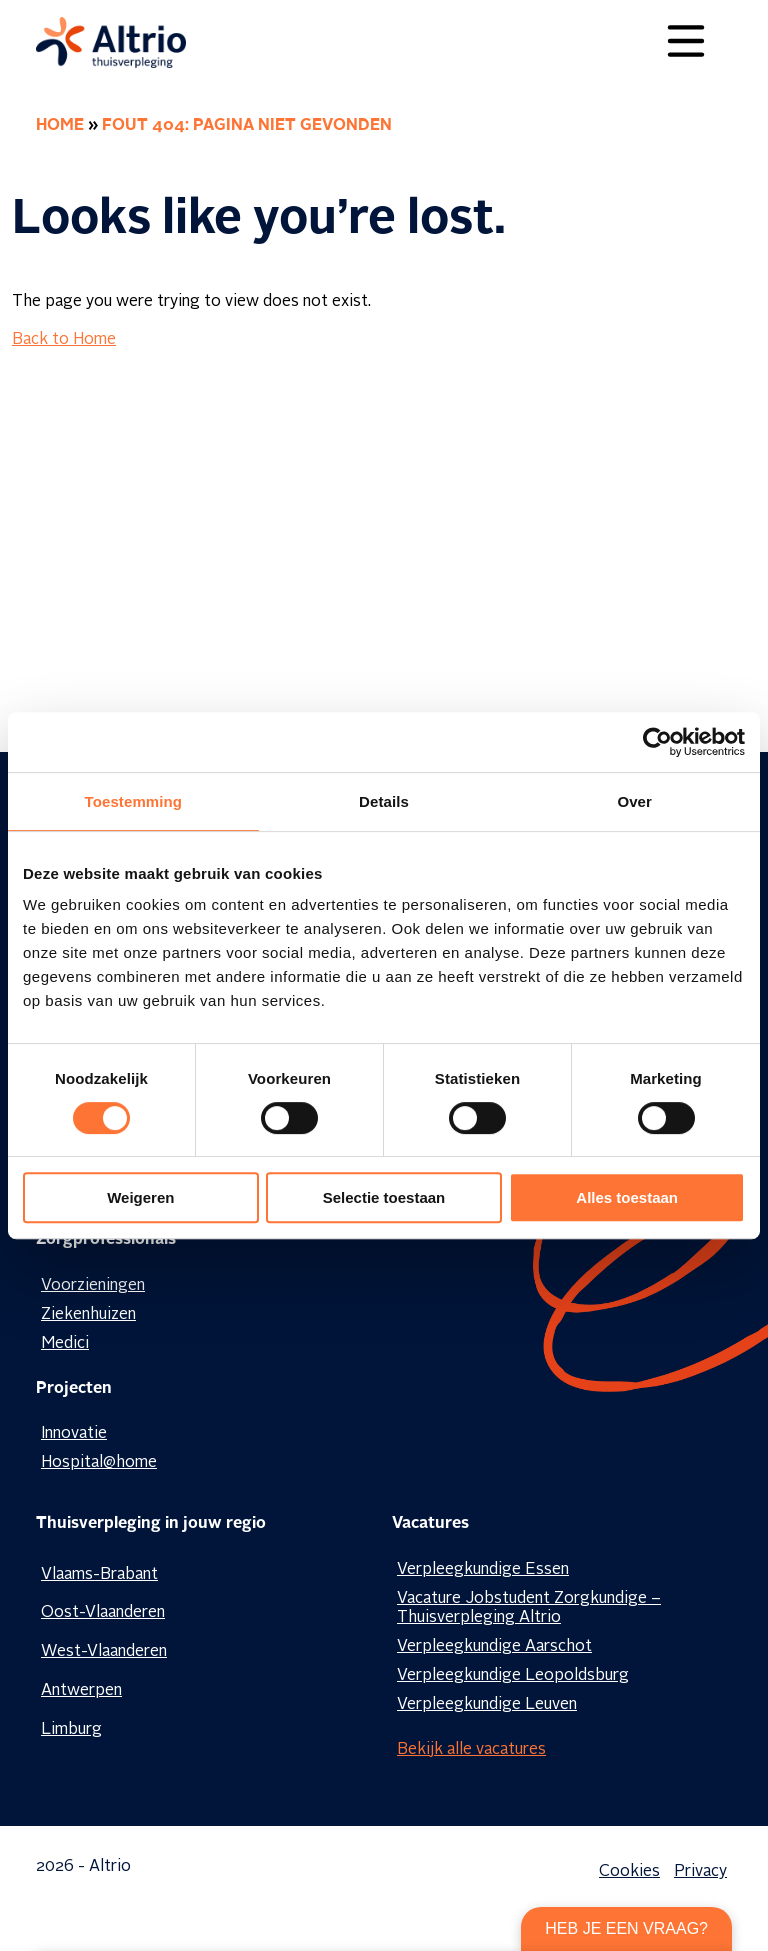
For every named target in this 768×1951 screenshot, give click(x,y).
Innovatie (74, 1434)
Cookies (629, 1872)
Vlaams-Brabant (99, 1575)
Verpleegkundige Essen (483, 1570)
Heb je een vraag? (626, 1928)
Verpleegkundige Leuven (487, 1705)
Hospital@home (99, 1463)
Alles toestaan (627, 1197)
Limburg (71, 1730)
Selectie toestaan (384, 1197)
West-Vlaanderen (104, 1652)
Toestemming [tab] (134, 801)
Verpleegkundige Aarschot (494, 1647)
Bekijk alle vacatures (471, 1750)
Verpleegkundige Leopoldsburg (513, 1676)
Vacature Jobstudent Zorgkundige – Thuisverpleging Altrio (529, 1608)
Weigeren (140, 1197)
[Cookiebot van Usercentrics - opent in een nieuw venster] (657, 742)
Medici (65, 1344)
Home (60, 126)
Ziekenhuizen (88, 1315)
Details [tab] (384, 801)
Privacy (700, 1872)
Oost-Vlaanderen (103, 1613)
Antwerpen (81, 1691)
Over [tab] (634, 801)
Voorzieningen (93, 1286)
